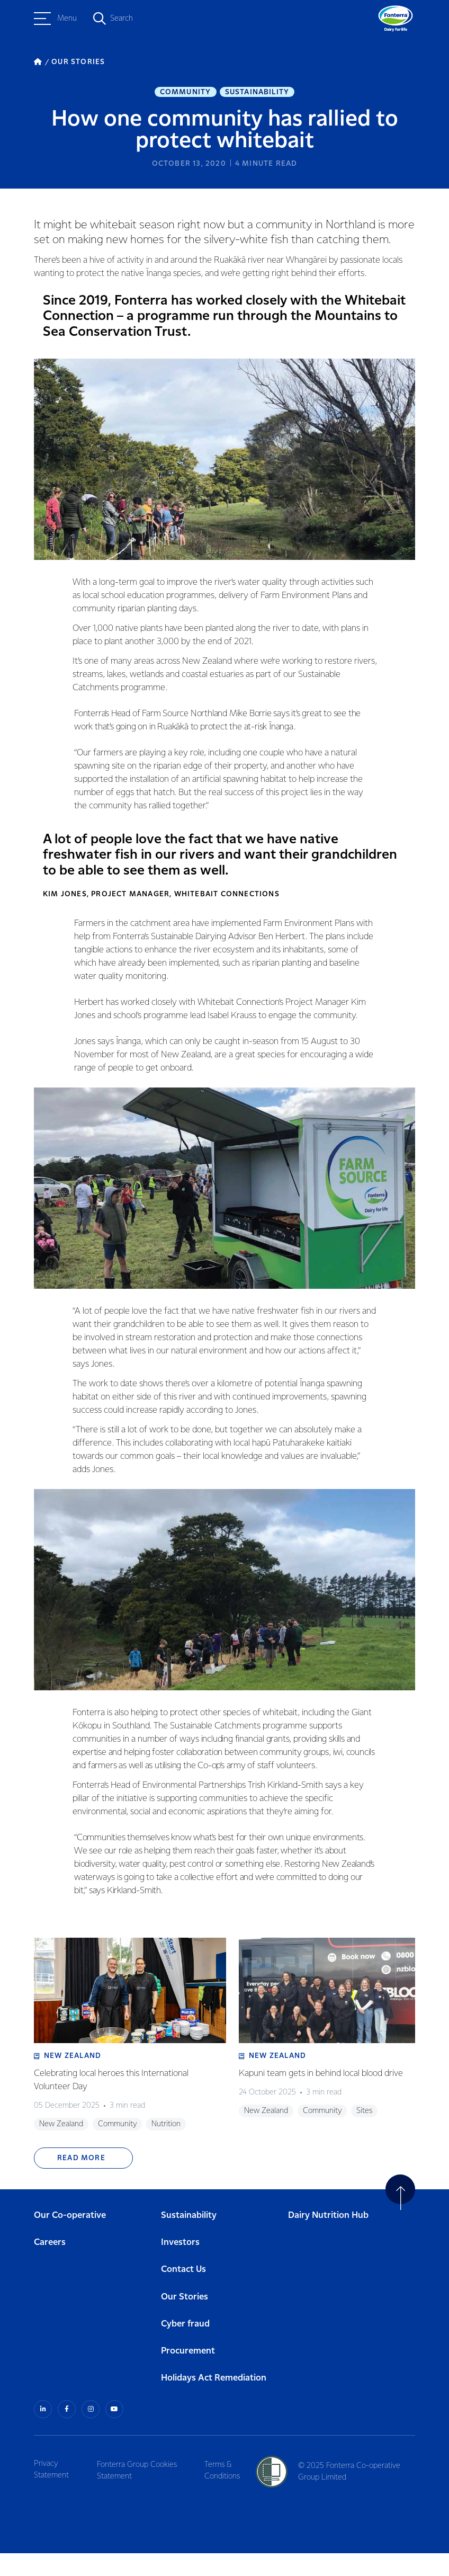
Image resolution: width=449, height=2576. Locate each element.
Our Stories (184, 2320)
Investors (180, 2266)
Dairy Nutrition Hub (328, 2239)
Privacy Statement (51, 2492)
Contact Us (183, 2293)
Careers (50, 2266)
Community (185, 93)
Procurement (188, 2374)
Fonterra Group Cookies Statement (140, 2492)
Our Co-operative (70, 2239)
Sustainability (257, 93)
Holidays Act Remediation (213, 2401)
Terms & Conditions (227, 2492)
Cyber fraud (185, 2347)
